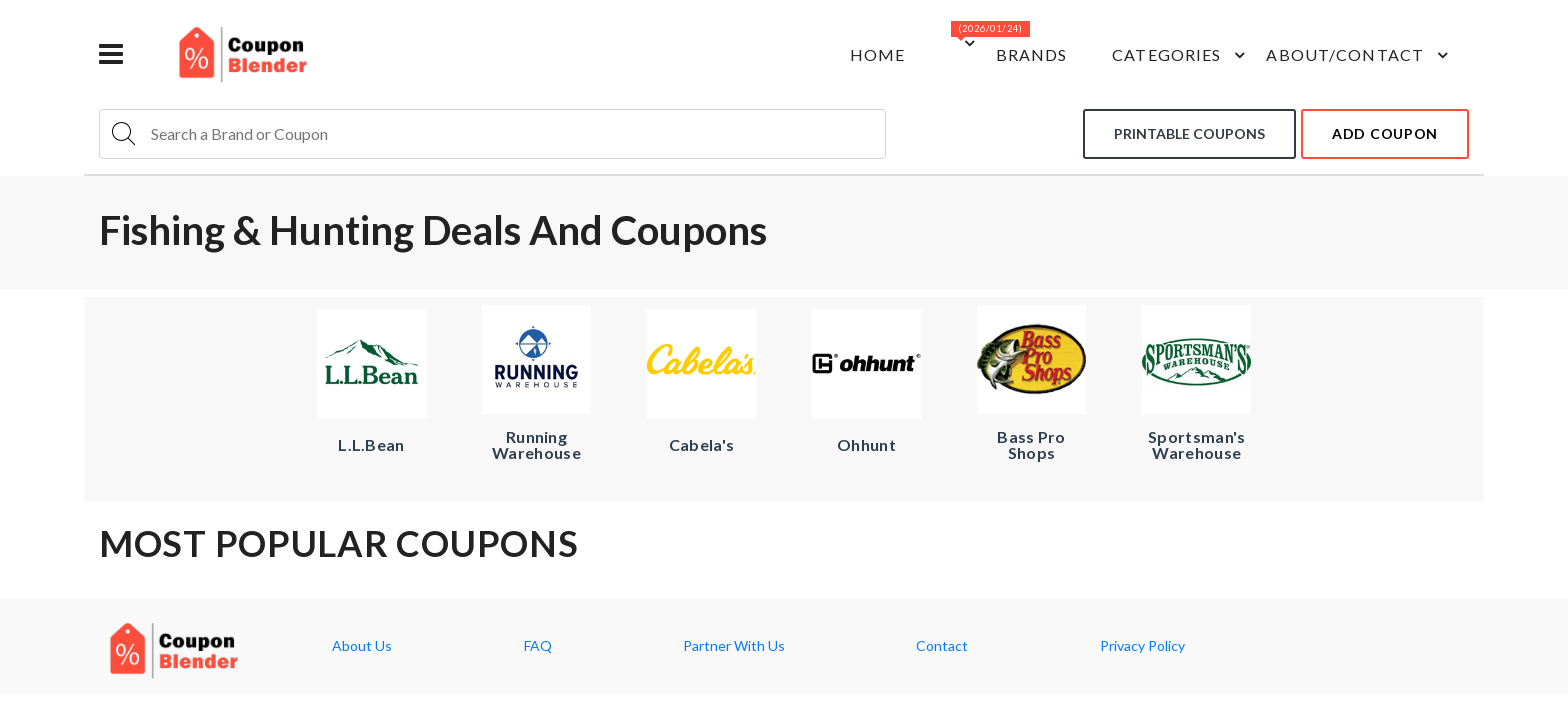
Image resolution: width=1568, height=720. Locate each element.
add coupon (1385, 133)
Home (877, 54)
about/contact (1360, 55)
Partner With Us (734, 646)
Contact (942, 646)
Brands (1032, 54)
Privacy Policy (1142, 646)
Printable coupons (1189, 133)
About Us (362, 646)
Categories (1181, 55)
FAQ (538, 646)
